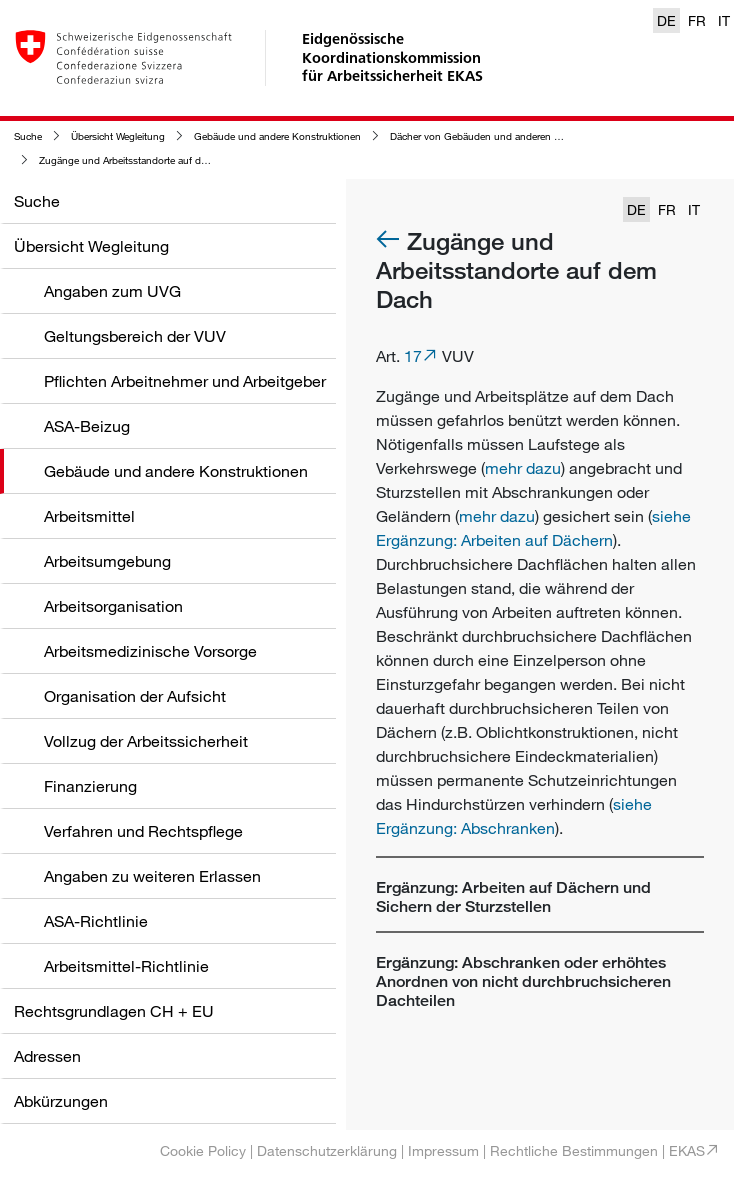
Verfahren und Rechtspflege (143, 831)
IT (724, 20)
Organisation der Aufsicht (135, 696)
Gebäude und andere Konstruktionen (277, 136)
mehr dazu (523, 468)
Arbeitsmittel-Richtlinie (126, 966)
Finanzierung (90, 786)
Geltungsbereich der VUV (135, 336)
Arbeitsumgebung (107, 561)
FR (697, 20)
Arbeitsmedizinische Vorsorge (150, 651)
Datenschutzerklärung (327, 1150)
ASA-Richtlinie (96, 921)
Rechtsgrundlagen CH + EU (114, 1011)
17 (413, 356)
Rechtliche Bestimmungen (574, 1150)
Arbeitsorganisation (113, 606)
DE (666, 20)
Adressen (47, 1056)
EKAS (687, 1150)
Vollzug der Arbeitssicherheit (146, 741)
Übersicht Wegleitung (118, 136)
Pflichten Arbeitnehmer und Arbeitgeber (185, 381)
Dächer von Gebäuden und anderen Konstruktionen (506, 136)
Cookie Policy (203, 1150)
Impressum (443, 1150)
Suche (28, 136)
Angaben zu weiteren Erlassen (152, 876)
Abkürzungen (61, 1101)
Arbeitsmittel (89, 516)
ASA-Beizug (87, 426)
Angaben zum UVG (112, 291)
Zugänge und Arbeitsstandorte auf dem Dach (140, 160)
